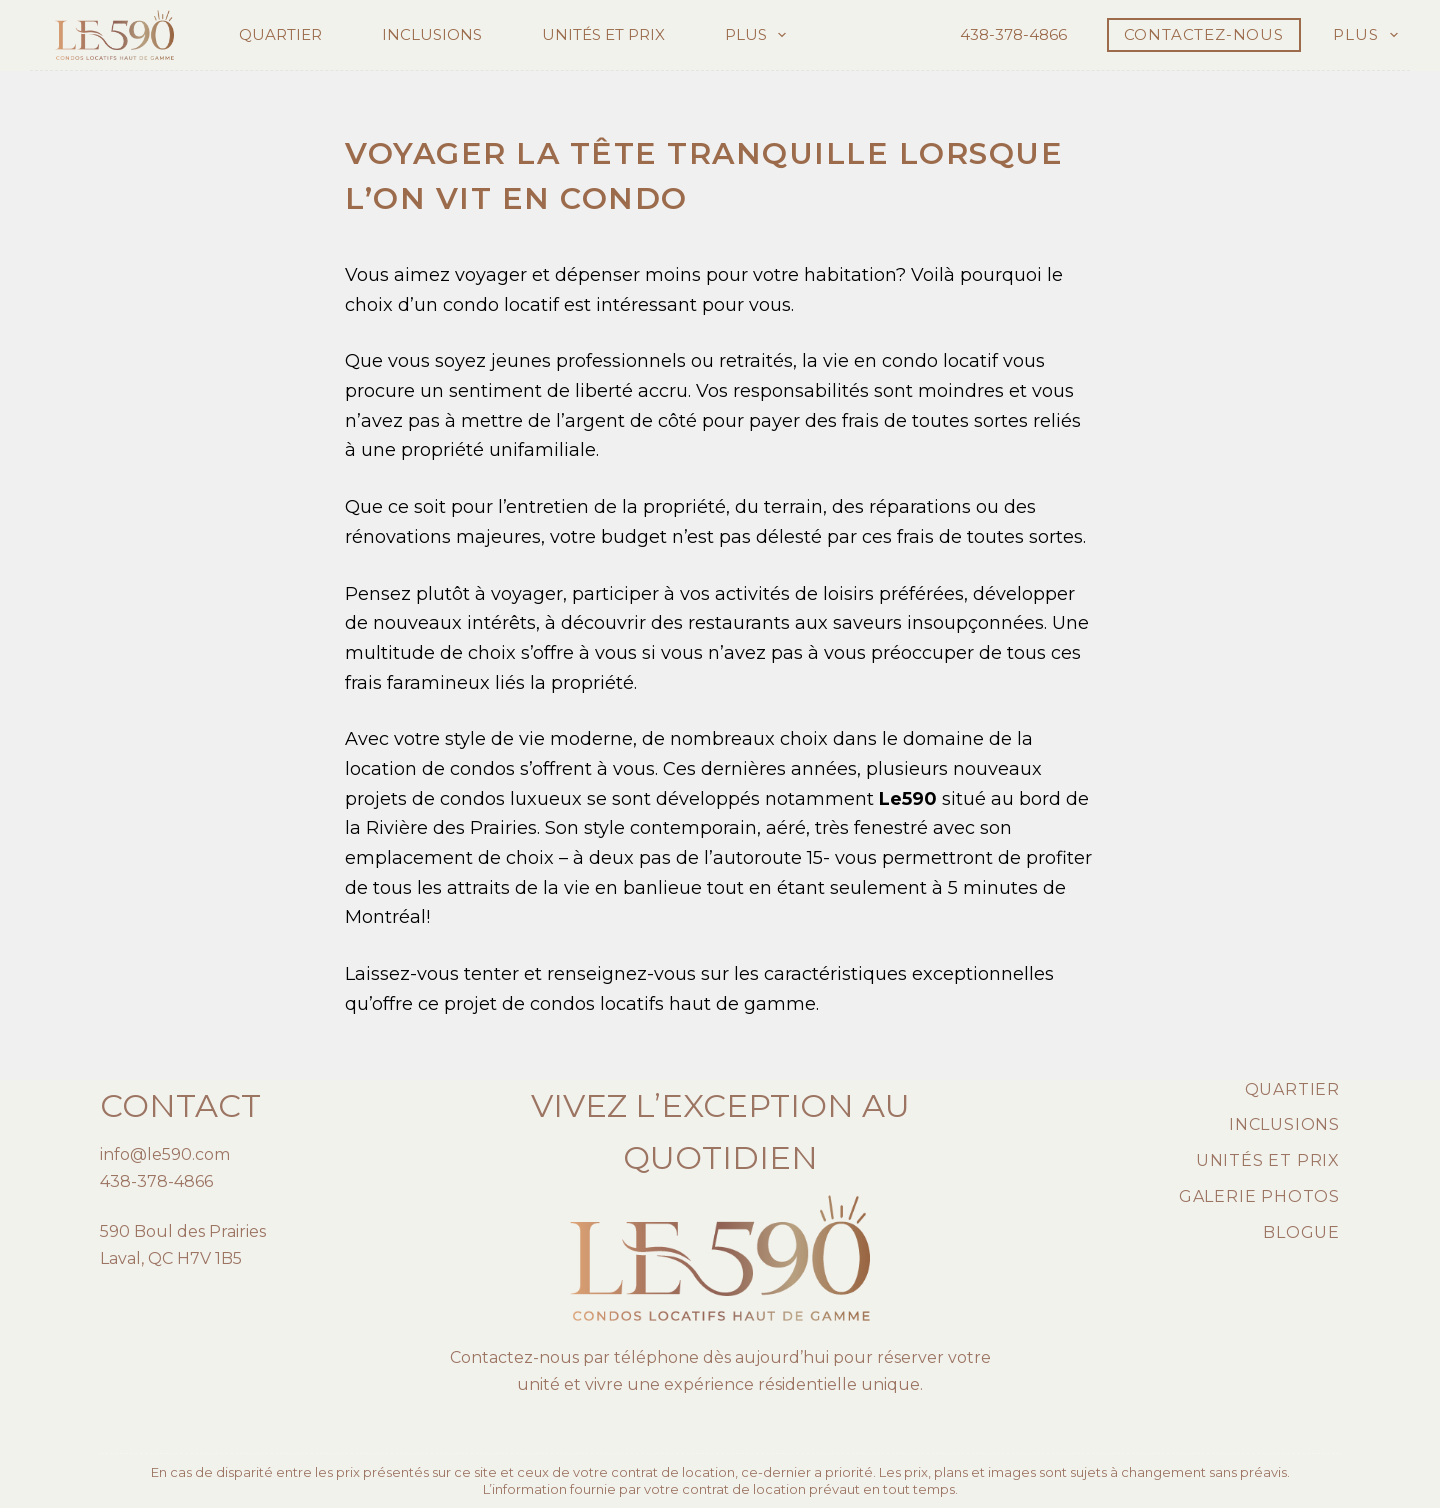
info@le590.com (165, 1154)
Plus (759, 35)
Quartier (280, 34)
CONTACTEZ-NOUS (1204, 34)
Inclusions (432, 34)
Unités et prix (603, 34)
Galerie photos (1259, 1196)
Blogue (1301, 1232)
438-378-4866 (1013, 34)
